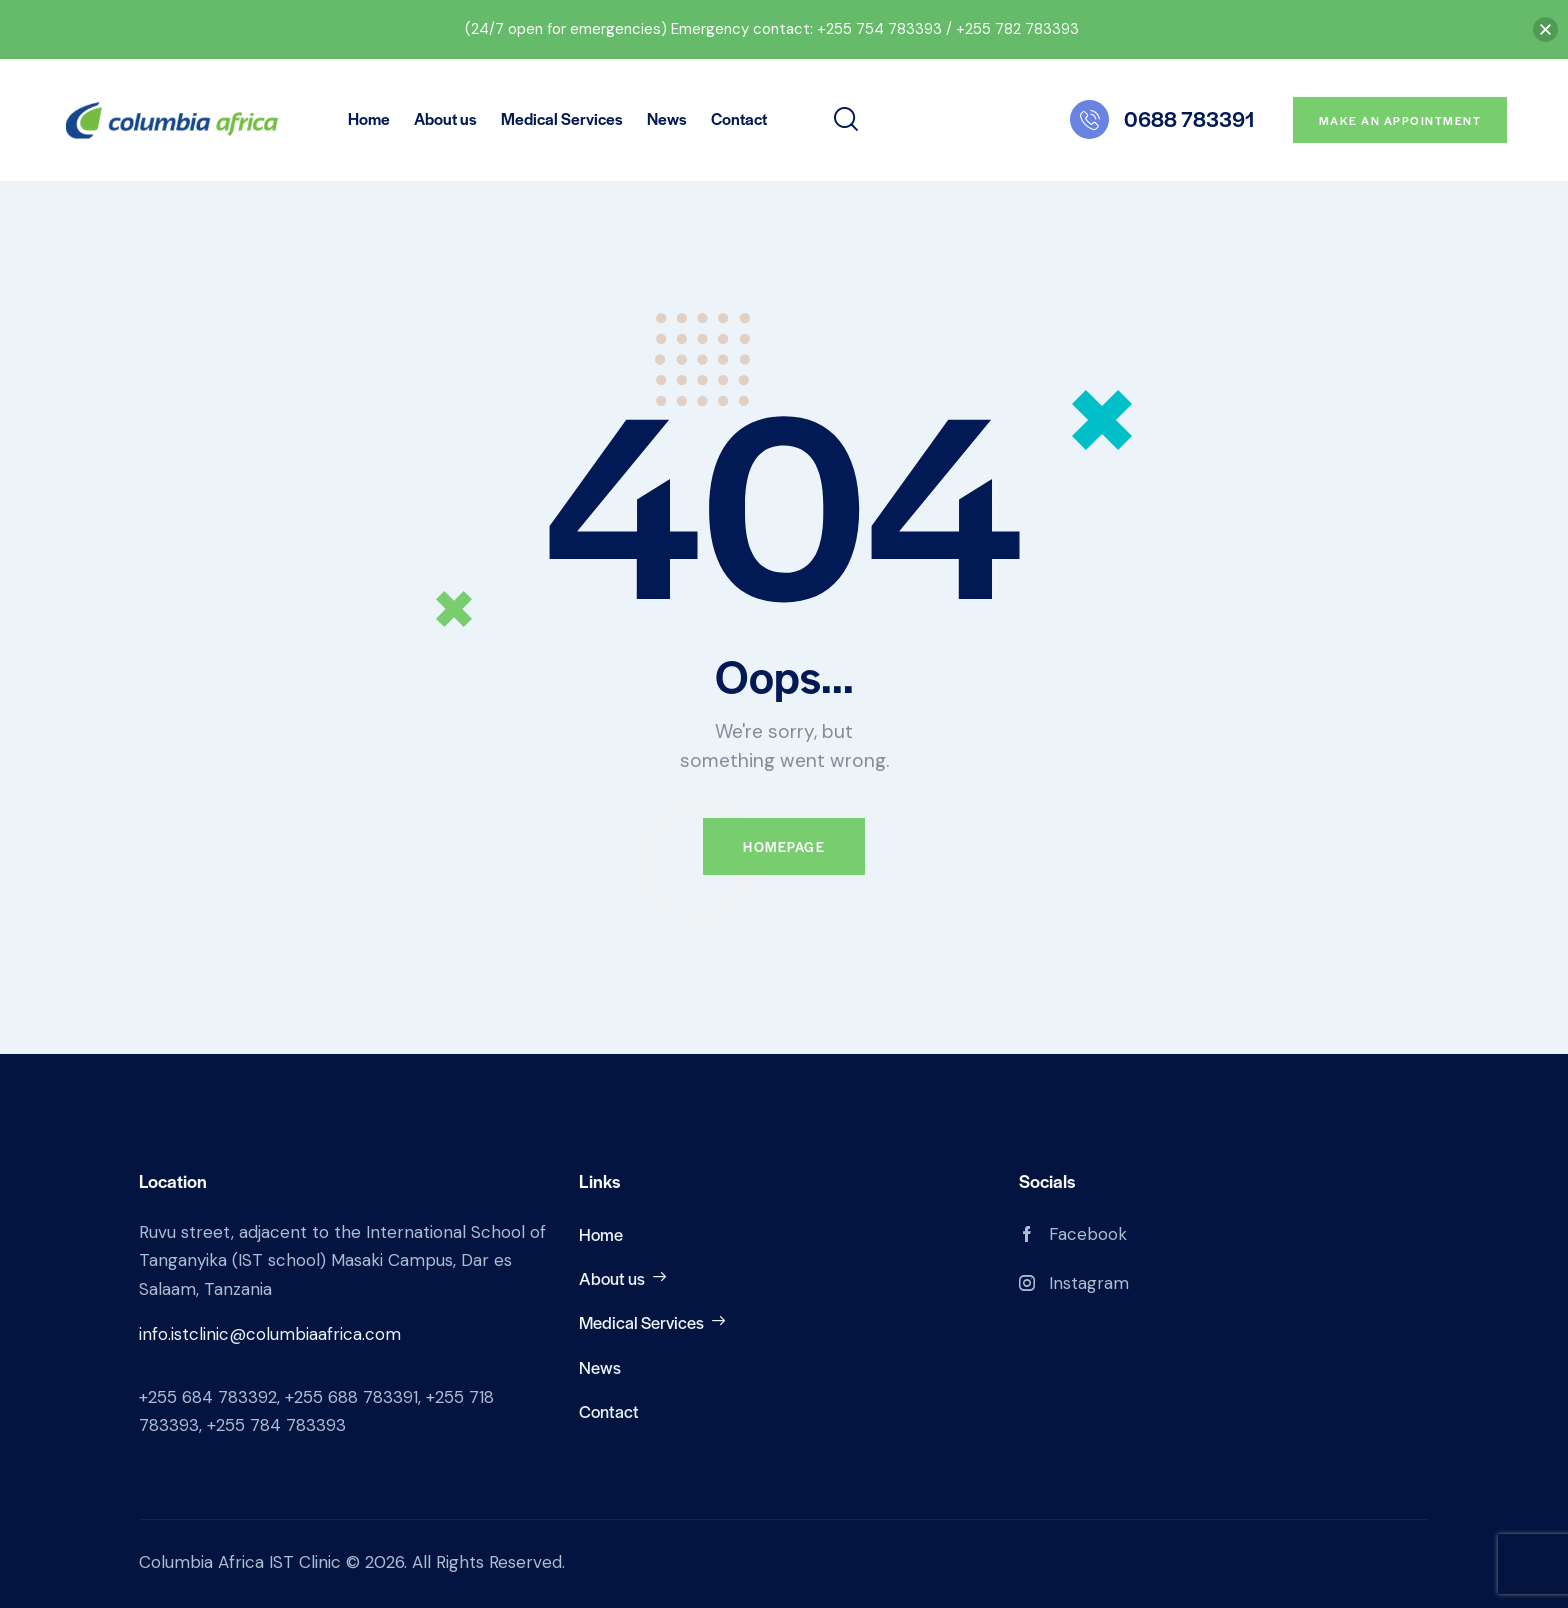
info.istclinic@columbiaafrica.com (270, 1334)
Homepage (784, 846)
